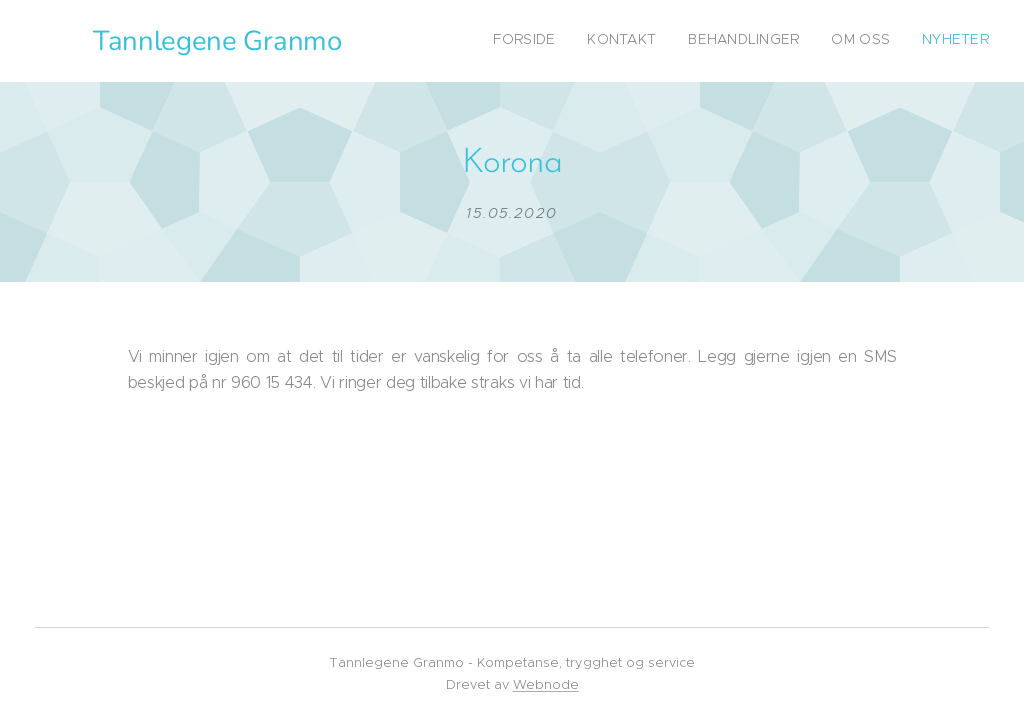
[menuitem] (866, 41)
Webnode (546, 684)
